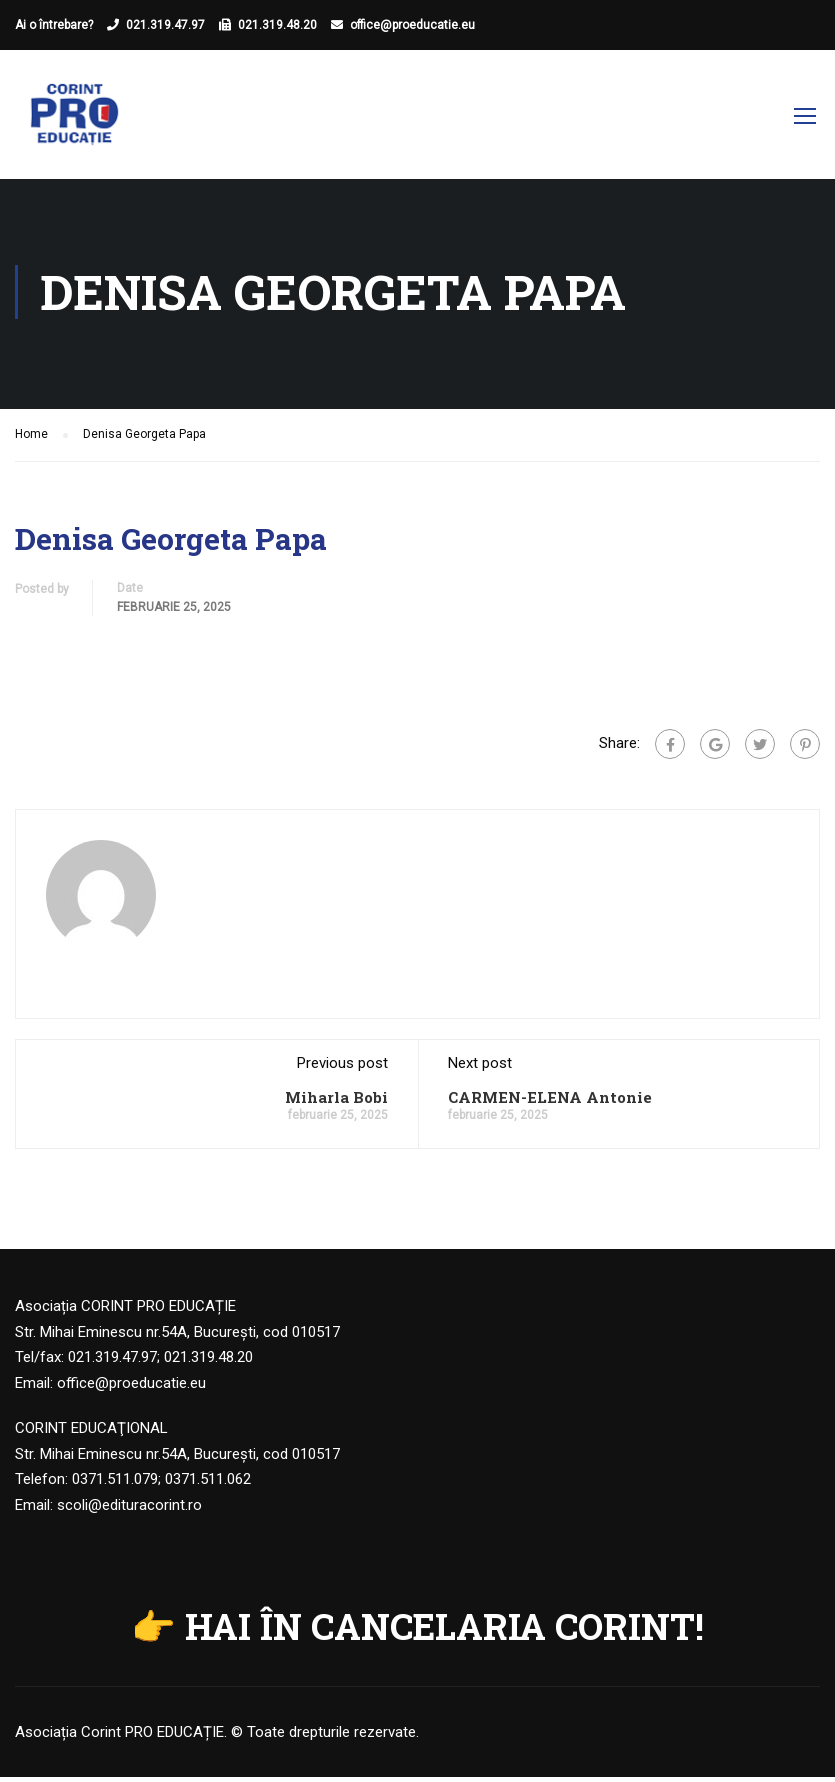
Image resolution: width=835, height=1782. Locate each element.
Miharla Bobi (336, 1102)
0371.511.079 (115, 1484)
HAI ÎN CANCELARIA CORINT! (444, 1631)
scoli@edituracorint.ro (129, 1510)
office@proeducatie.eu (412, 25)
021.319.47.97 (165, 25)
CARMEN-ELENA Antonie (550, 1102)
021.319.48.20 (277, 25)
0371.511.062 (208, 1484)
